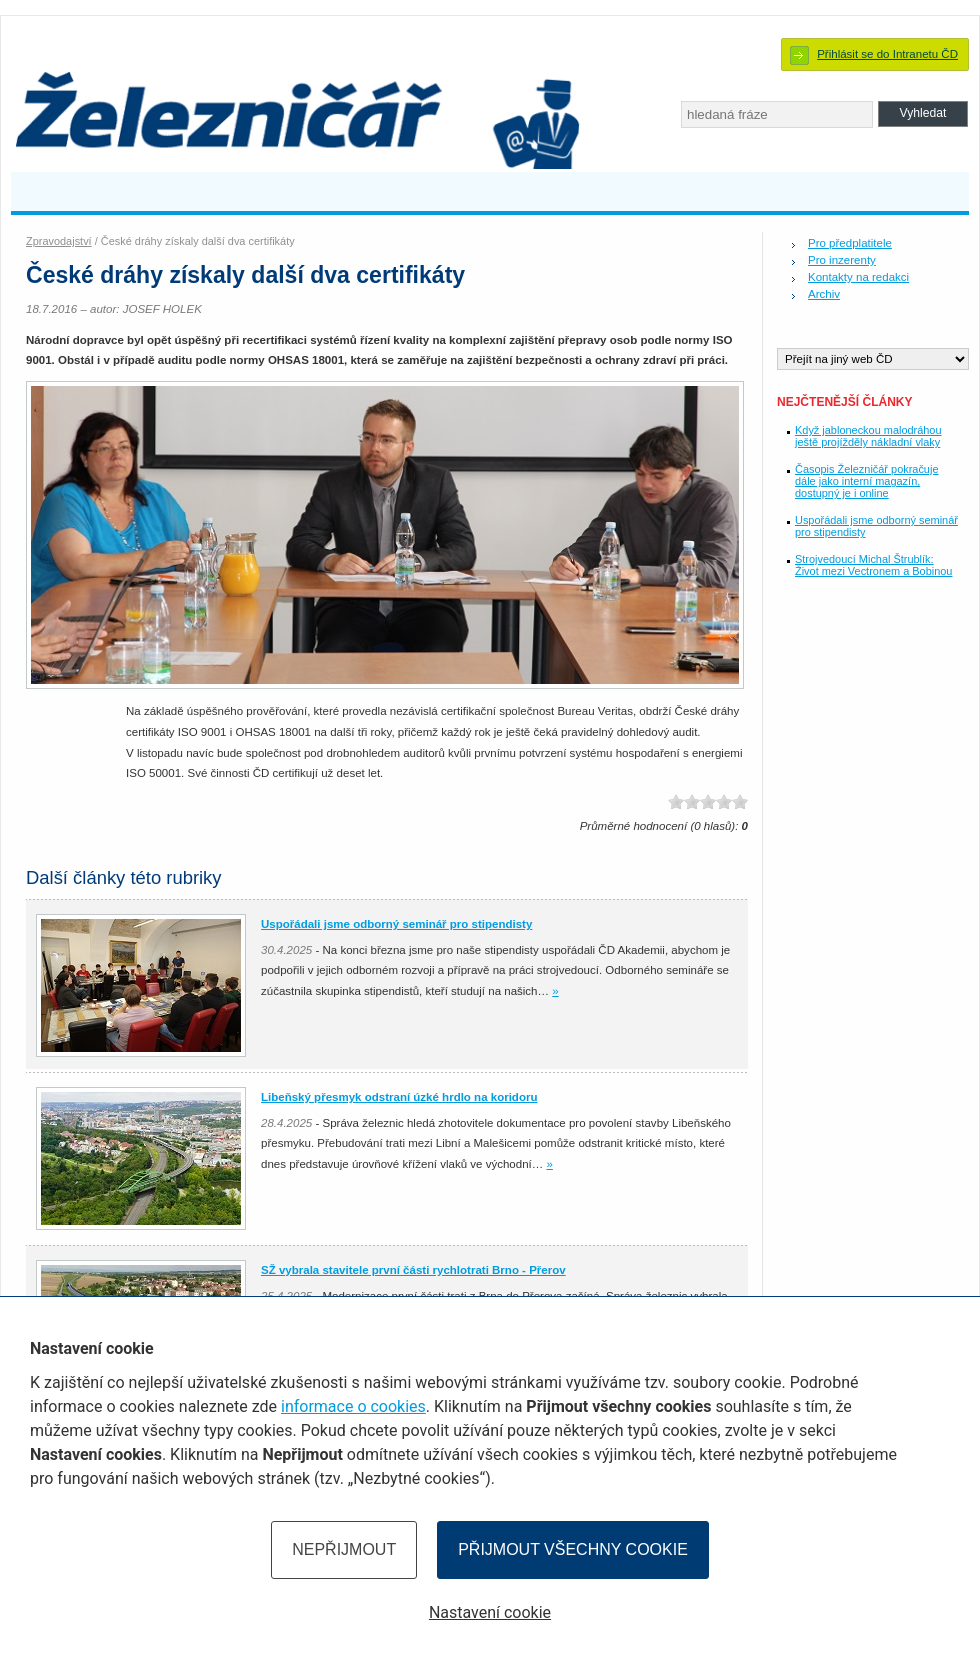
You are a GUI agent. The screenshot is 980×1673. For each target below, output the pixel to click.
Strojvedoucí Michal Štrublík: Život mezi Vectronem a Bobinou (873, 565)
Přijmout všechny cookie (573, 1549)
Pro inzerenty (842, 260)
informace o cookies (353, 1406)
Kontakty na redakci (858, 277)
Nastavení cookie (490, 1612)
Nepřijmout (344, 1549)
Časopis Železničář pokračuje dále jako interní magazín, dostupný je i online (866, 481)
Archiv (824, 294)
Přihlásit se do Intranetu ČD (887, 54)
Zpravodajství (59, 241)
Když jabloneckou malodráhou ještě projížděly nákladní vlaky (868, 436)
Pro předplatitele (850, 243)
